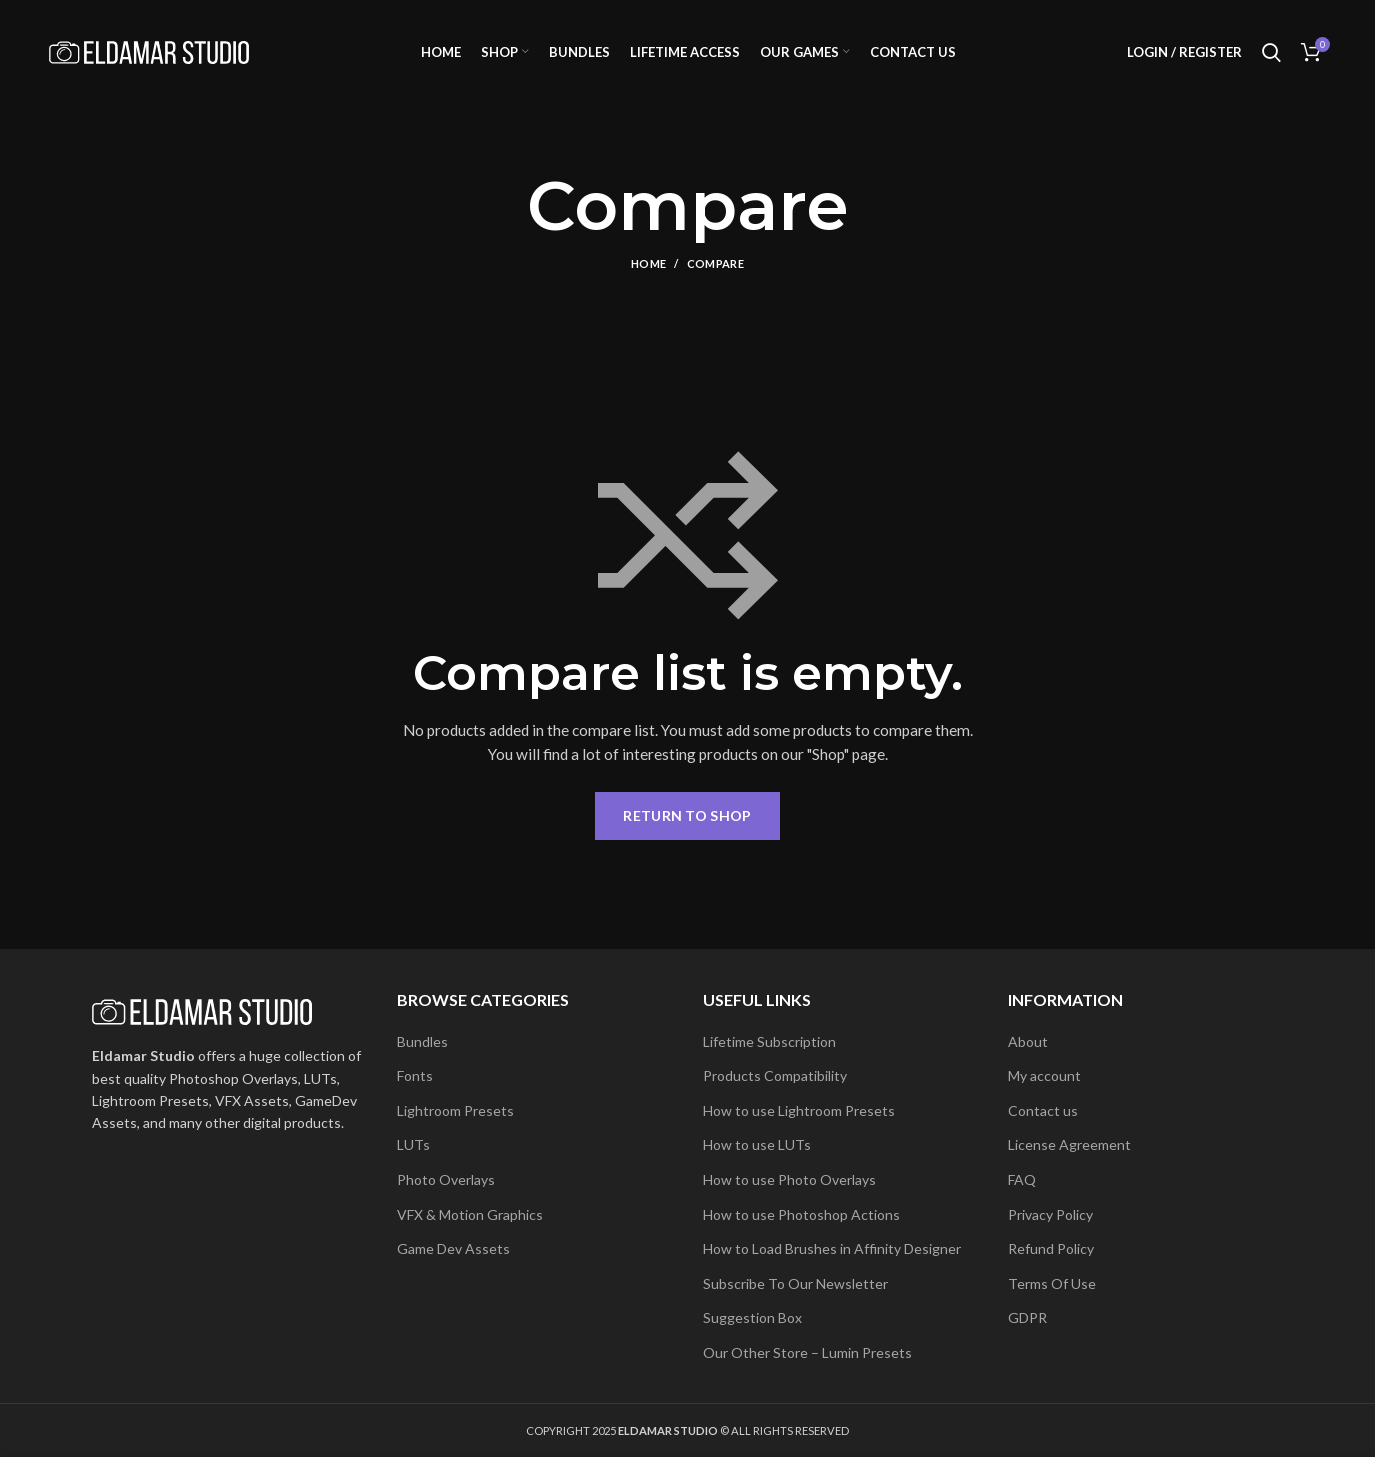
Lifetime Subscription (769, 1041)
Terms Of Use (1052, 1283)
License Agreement (1069, 1144)
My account (1044, 1075)
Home (648, 264)
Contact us (1043, 1110)
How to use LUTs (757, 1144)
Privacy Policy (1050, 1214)
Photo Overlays (446, 1179)
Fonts (415, 1075)
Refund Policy (1051, 1248)
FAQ (1022, 1179)
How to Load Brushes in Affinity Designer (832, 1248)
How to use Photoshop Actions (801, 1214)
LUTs (413, 1144)
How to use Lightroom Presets (799, 1110)
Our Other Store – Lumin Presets (807, 1352)
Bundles (422, 1041)
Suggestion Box (752, 1317)
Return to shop (687, 815)
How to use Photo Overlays (789, 1179)
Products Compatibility (775, 1075)
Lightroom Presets (455, 1110)
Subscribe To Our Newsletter (795, 1283)
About (1028, 1041)
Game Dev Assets (453, 1248)
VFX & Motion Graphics (470, 1214)
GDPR (1027, 1317)
